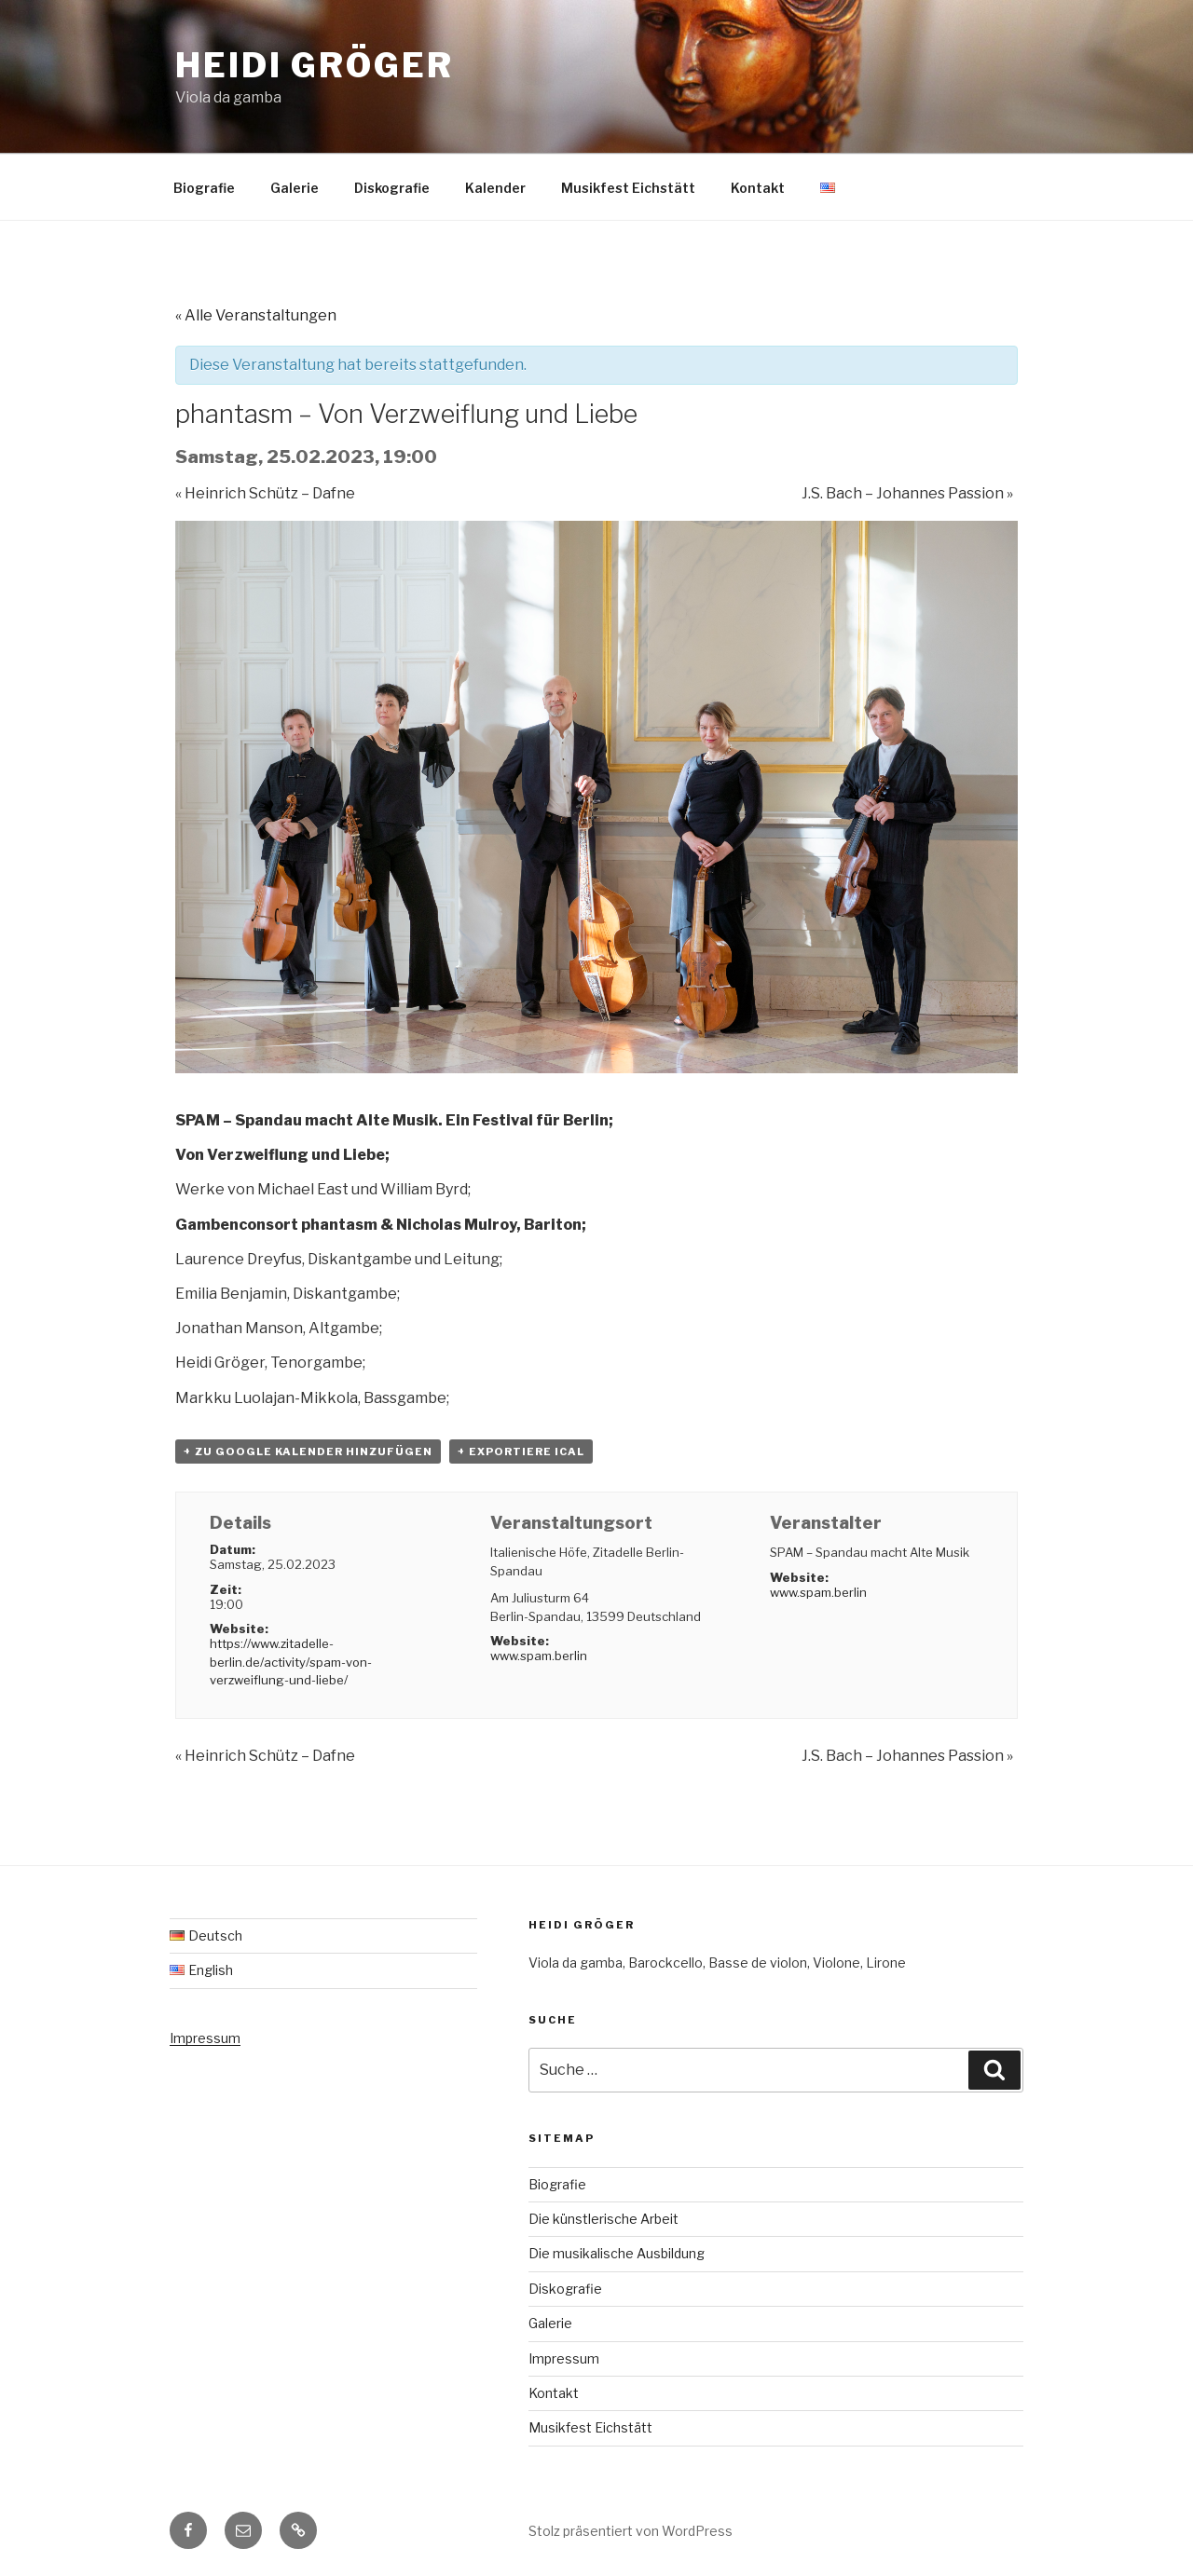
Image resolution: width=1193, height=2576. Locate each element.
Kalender (495, 188)
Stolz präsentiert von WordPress (630, 2531)
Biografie (204, 188)
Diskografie (392, 188)
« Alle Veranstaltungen (255, 315)
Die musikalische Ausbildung (616, 2253)
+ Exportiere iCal (521, 1451)
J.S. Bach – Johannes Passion (907, 493)
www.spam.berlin (538, 1655)
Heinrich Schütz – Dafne (265, 493)
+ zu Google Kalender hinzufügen (308, 1451)
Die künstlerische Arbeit (603, 2219)
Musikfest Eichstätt (628, 188)
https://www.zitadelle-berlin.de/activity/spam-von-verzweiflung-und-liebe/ (291, 1661)
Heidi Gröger (314, 65)
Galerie (294, 188)
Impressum (205, 2038)
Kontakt (758, 188)
